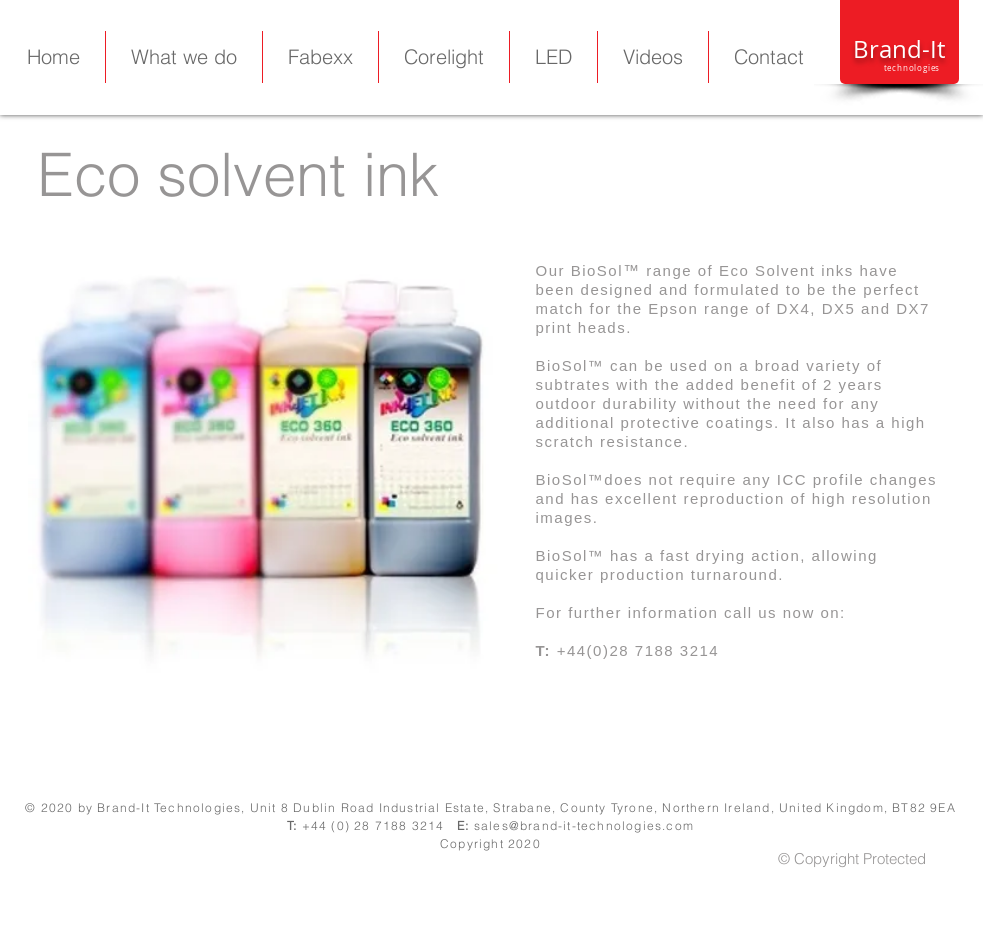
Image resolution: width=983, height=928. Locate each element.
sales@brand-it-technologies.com (584, 825)
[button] (553, 57)
